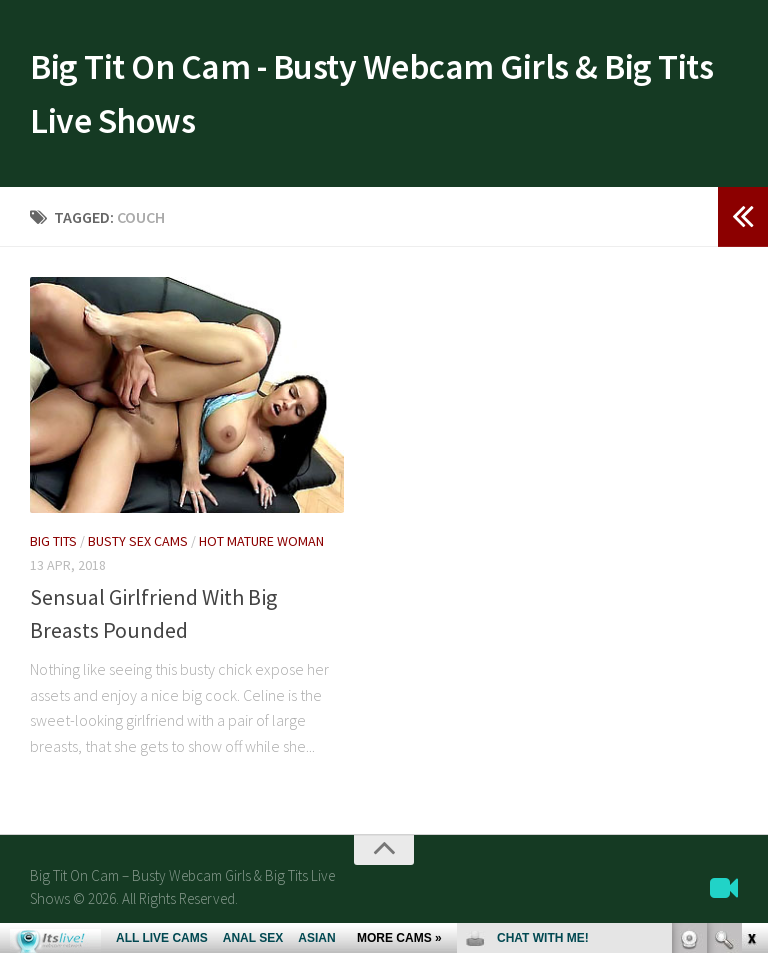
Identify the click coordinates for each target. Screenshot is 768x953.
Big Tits (53, 554)
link (750, 640)
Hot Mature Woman (261, 554)
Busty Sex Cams (138, 554)
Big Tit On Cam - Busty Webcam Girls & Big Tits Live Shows (366, 100)
